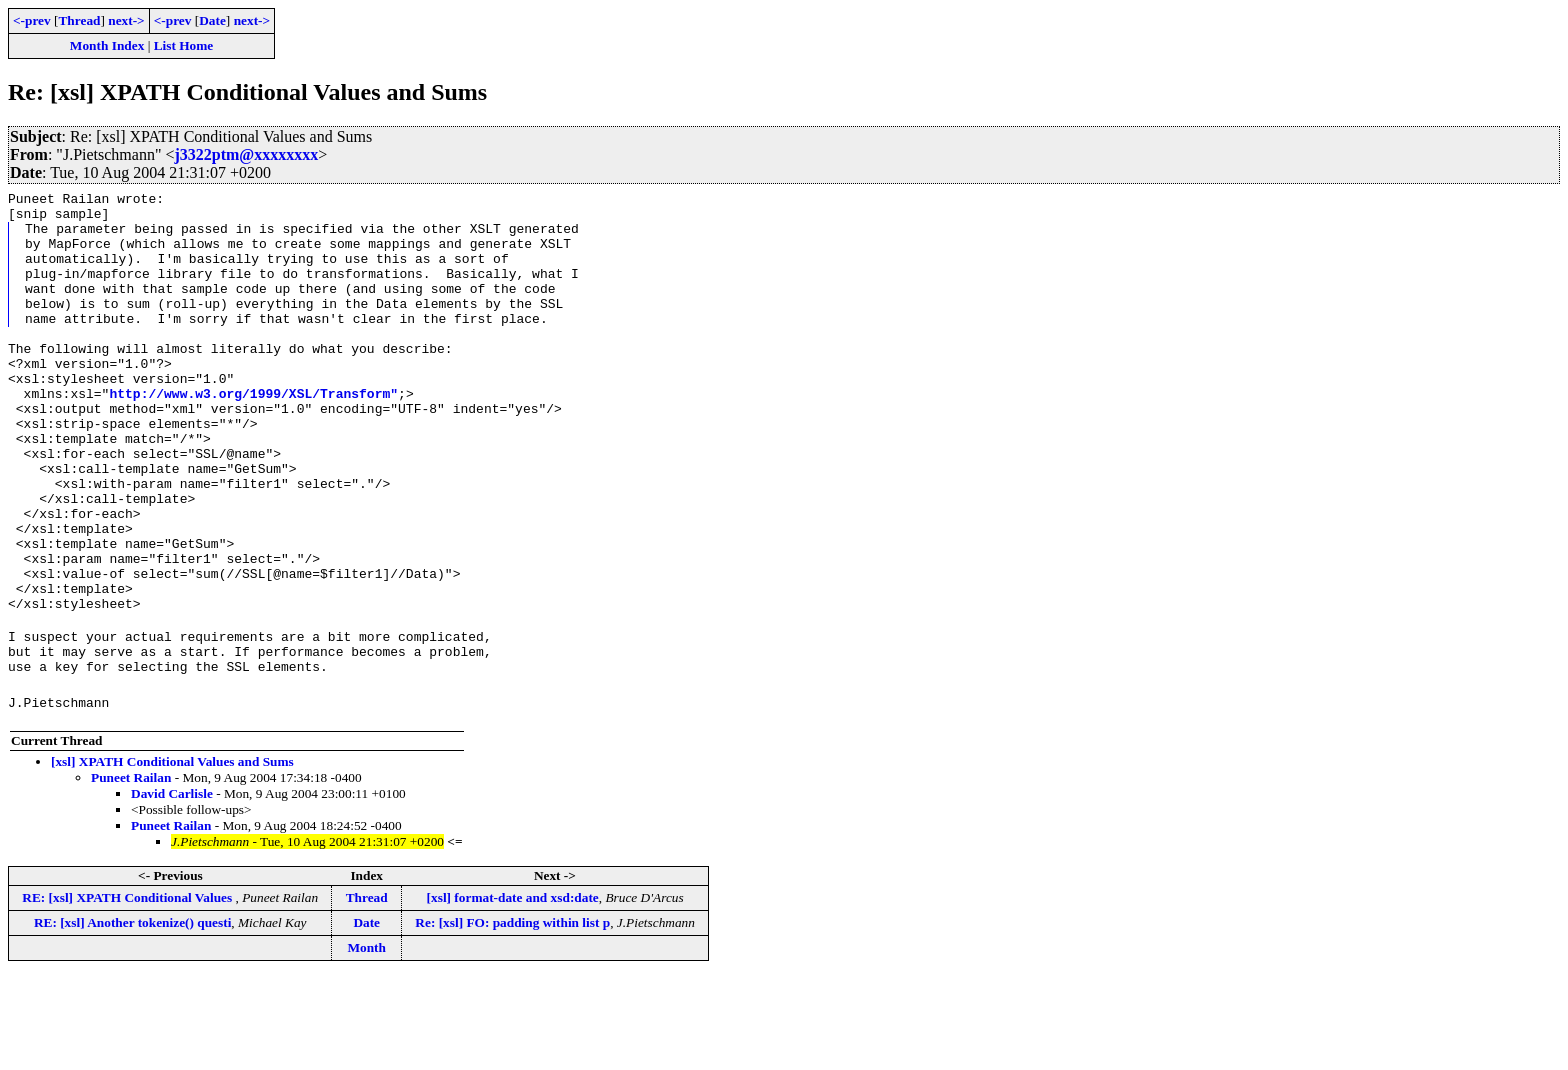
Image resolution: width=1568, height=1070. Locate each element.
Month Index (107, 45)
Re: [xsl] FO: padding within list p (512, 1015)
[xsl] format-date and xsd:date (513, 990)
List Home (184, 45)
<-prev (32, 20)
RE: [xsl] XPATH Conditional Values (128, 990)
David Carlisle (172, 886)
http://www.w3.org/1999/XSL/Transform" (253, 435)
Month (366, 1040)
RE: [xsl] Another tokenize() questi (132, 1015)
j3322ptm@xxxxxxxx (246, 154)
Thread (79, 20)
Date (212, 20)
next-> (126, 20)
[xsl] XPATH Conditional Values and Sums (172, 854)
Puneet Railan (131, 870)
